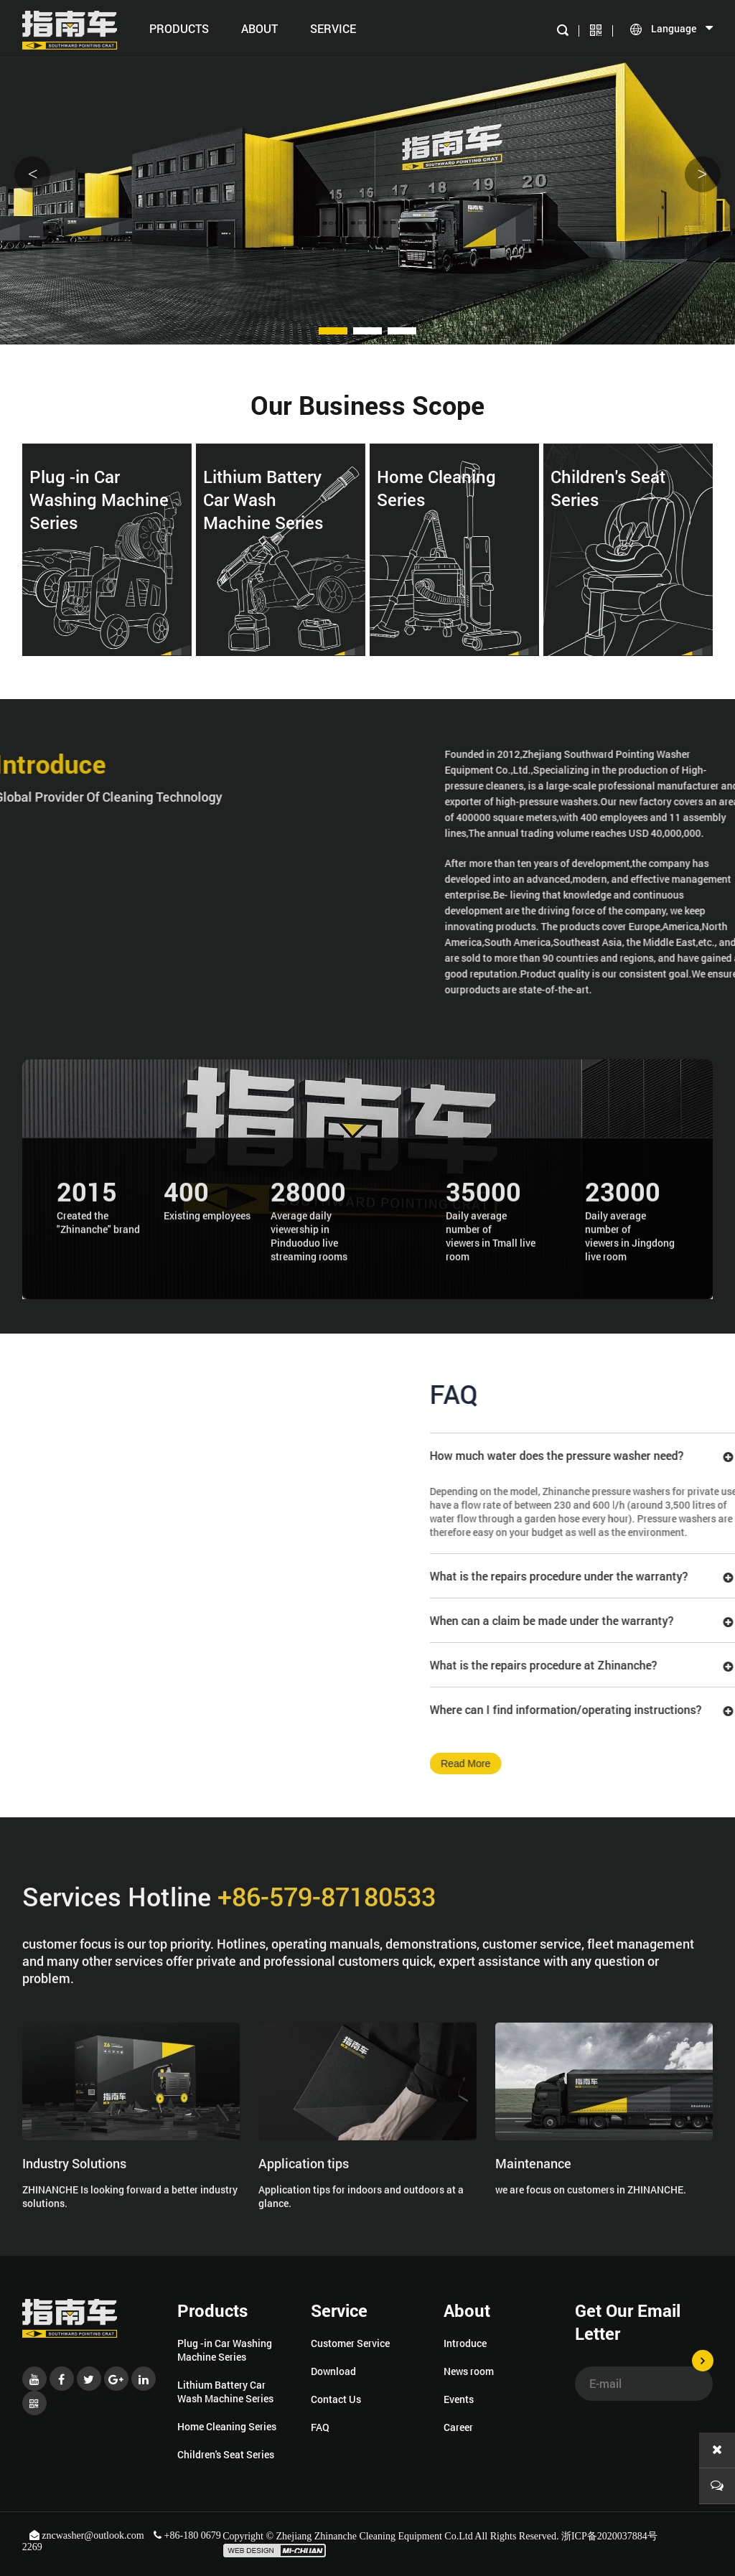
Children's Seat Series (225, 2454)
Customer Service (350, 2343)
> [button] (702, 174)
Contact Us (336, 2399)
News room (469, 2371)
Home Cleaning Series (226, 2426)
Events (459, 2399)
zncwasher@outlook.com (87, 2535)
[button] (333, 330)
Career (458, 2427)
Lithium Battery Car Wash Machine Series (225, 2391)
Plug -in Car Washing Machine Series (224, 2350)
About (259, 28)
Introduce (465, 2343)
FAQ (320, 2427)
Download (333, 2371)
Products (179, 28)
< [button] (32, 174)
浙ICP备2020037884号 (609, 2536)
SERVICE (333, 28)
